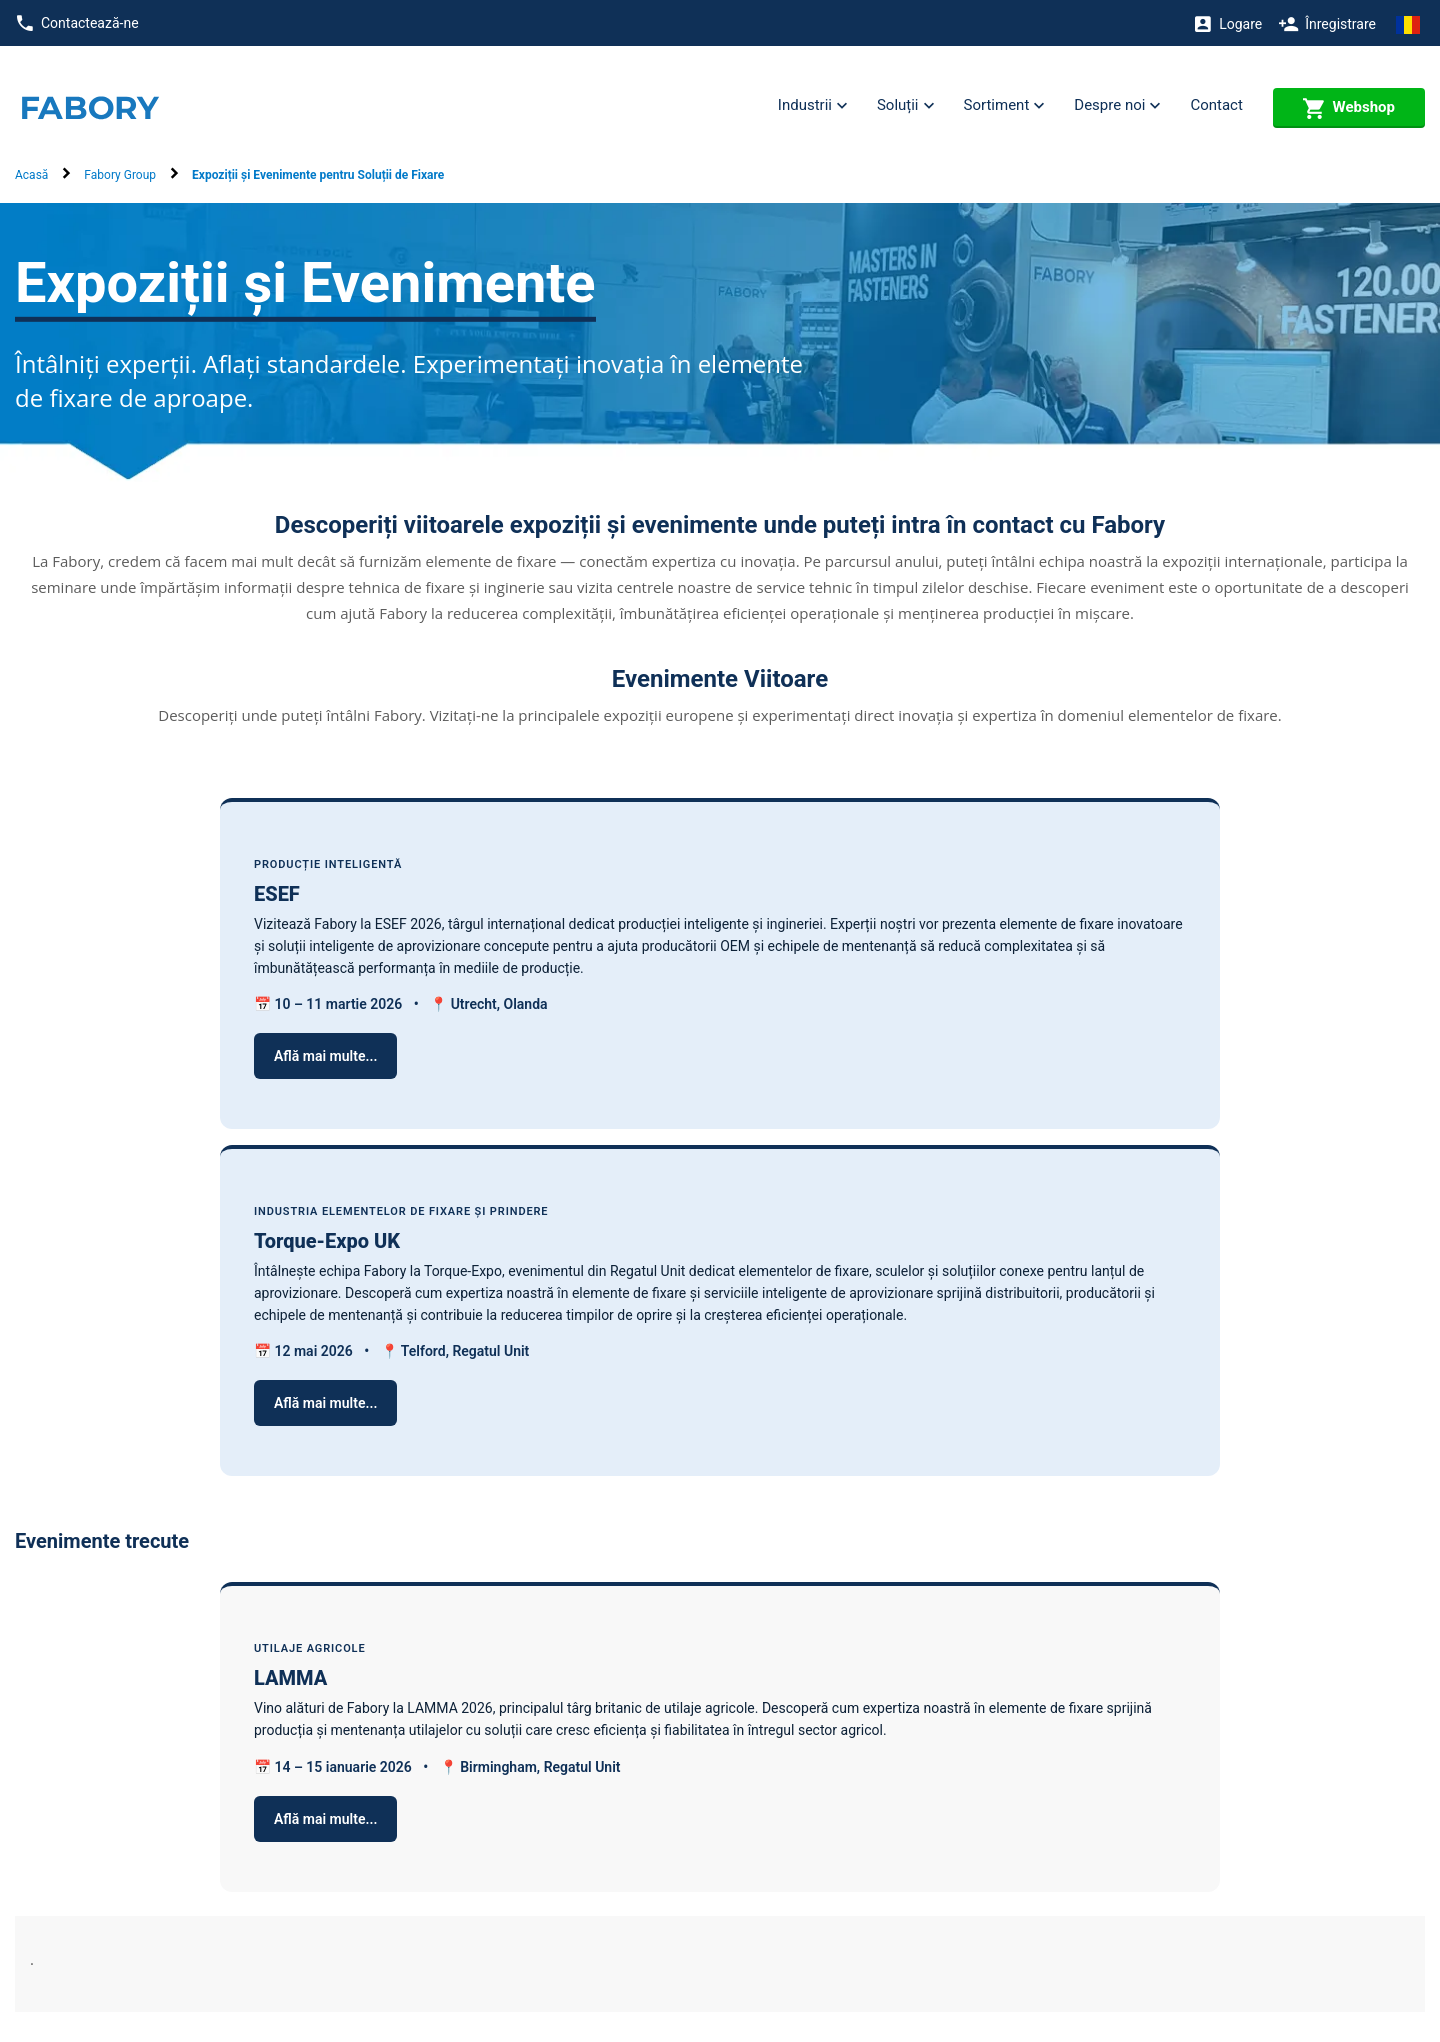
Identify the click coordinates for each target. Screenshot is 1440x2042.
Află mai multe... (325, 1056)
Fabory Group (120, 175)
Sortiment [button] (1004, 106)
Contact (1216, 105)
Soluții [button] (905, 106)
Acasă (31, 175)
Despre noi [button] (1117, 106)
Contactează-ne (77, 23)
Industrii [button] (812, 106)
